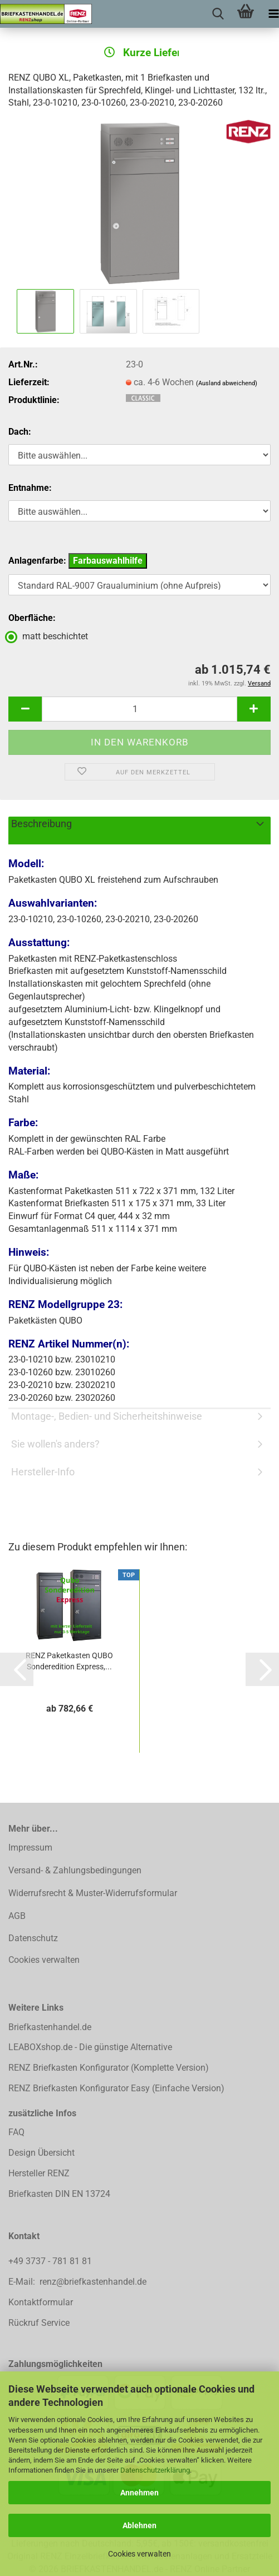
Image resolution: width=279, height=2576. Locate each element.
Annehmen (139, 2492)
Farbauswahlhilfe (108, 560)
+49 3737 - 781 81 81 (51, 2261)
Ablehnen (139, 2525)
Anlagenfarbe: (77, 561)
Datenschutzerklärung (155, 2470)
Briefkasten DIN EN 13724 (59, 2194)
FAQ (16, 2132)
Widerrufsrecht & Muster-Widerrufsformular (92, 1893)
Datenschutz (33, 1938)
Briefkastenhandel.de (49, 2027)
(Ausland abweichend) (226, 383)
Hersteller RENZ (39, 2173)
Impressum (30, 1847)
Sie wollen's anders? (55, 1444)
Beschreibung (41, 823)
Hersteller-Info (43, 1472)
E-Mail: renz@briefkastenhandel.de (77, 2281)
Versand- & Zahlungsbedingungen (74, 1870)
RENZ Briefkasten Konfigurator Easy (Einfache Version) (116, 2088)
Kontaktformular (40, 2302)
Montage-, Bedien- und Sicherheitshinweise (106, 1416)
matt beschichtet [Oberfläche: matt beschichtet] (48, 636)
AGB (17, 1916)
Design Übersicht (41, 2152)
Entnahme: (30, 488)
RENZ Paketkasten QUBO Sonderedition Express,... (69, 1661)
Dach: (19, 431)
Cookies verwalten (139, 2553)
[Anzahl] (139, 709)
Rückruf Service (39, 2323)
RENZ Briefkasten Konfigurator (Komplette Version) (108, 2067)
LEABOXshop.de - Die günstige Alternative (90, 2047)
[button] (25, 709)
